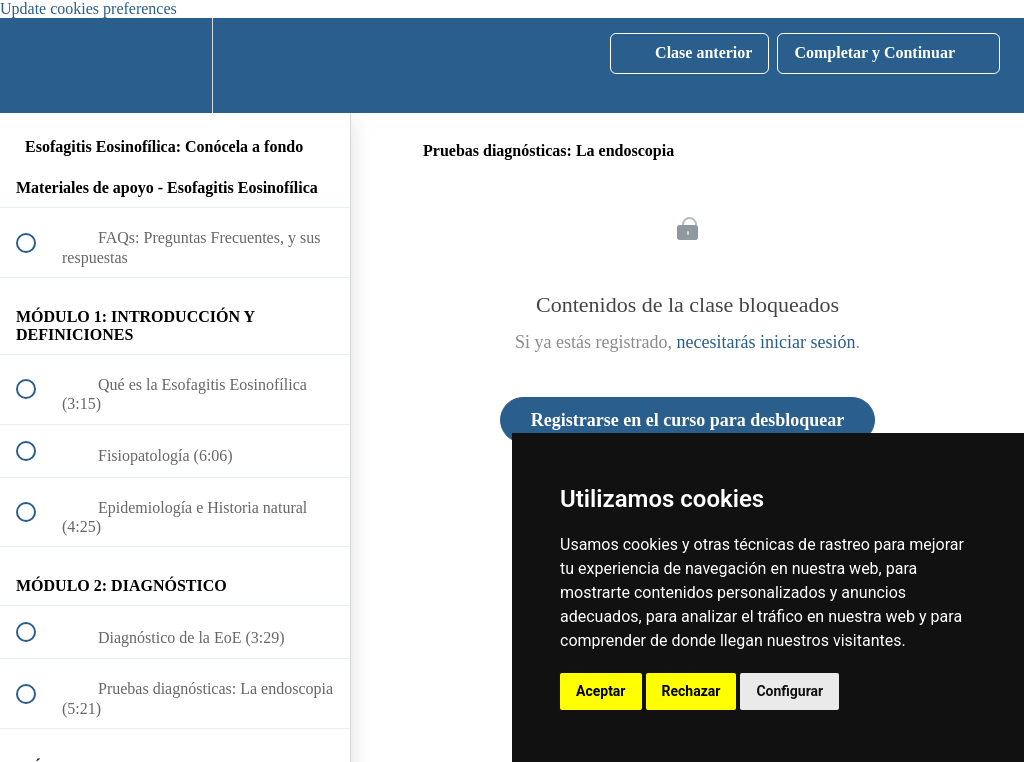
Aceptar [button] (601, 691)
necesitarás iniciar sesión (766, 342)
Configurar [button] (789, 691)
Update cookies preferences (88, 8)
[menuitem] (175, 65)
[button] (37, 65)
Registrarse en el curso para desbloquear (687, 420)
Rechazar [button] (691, 691)
